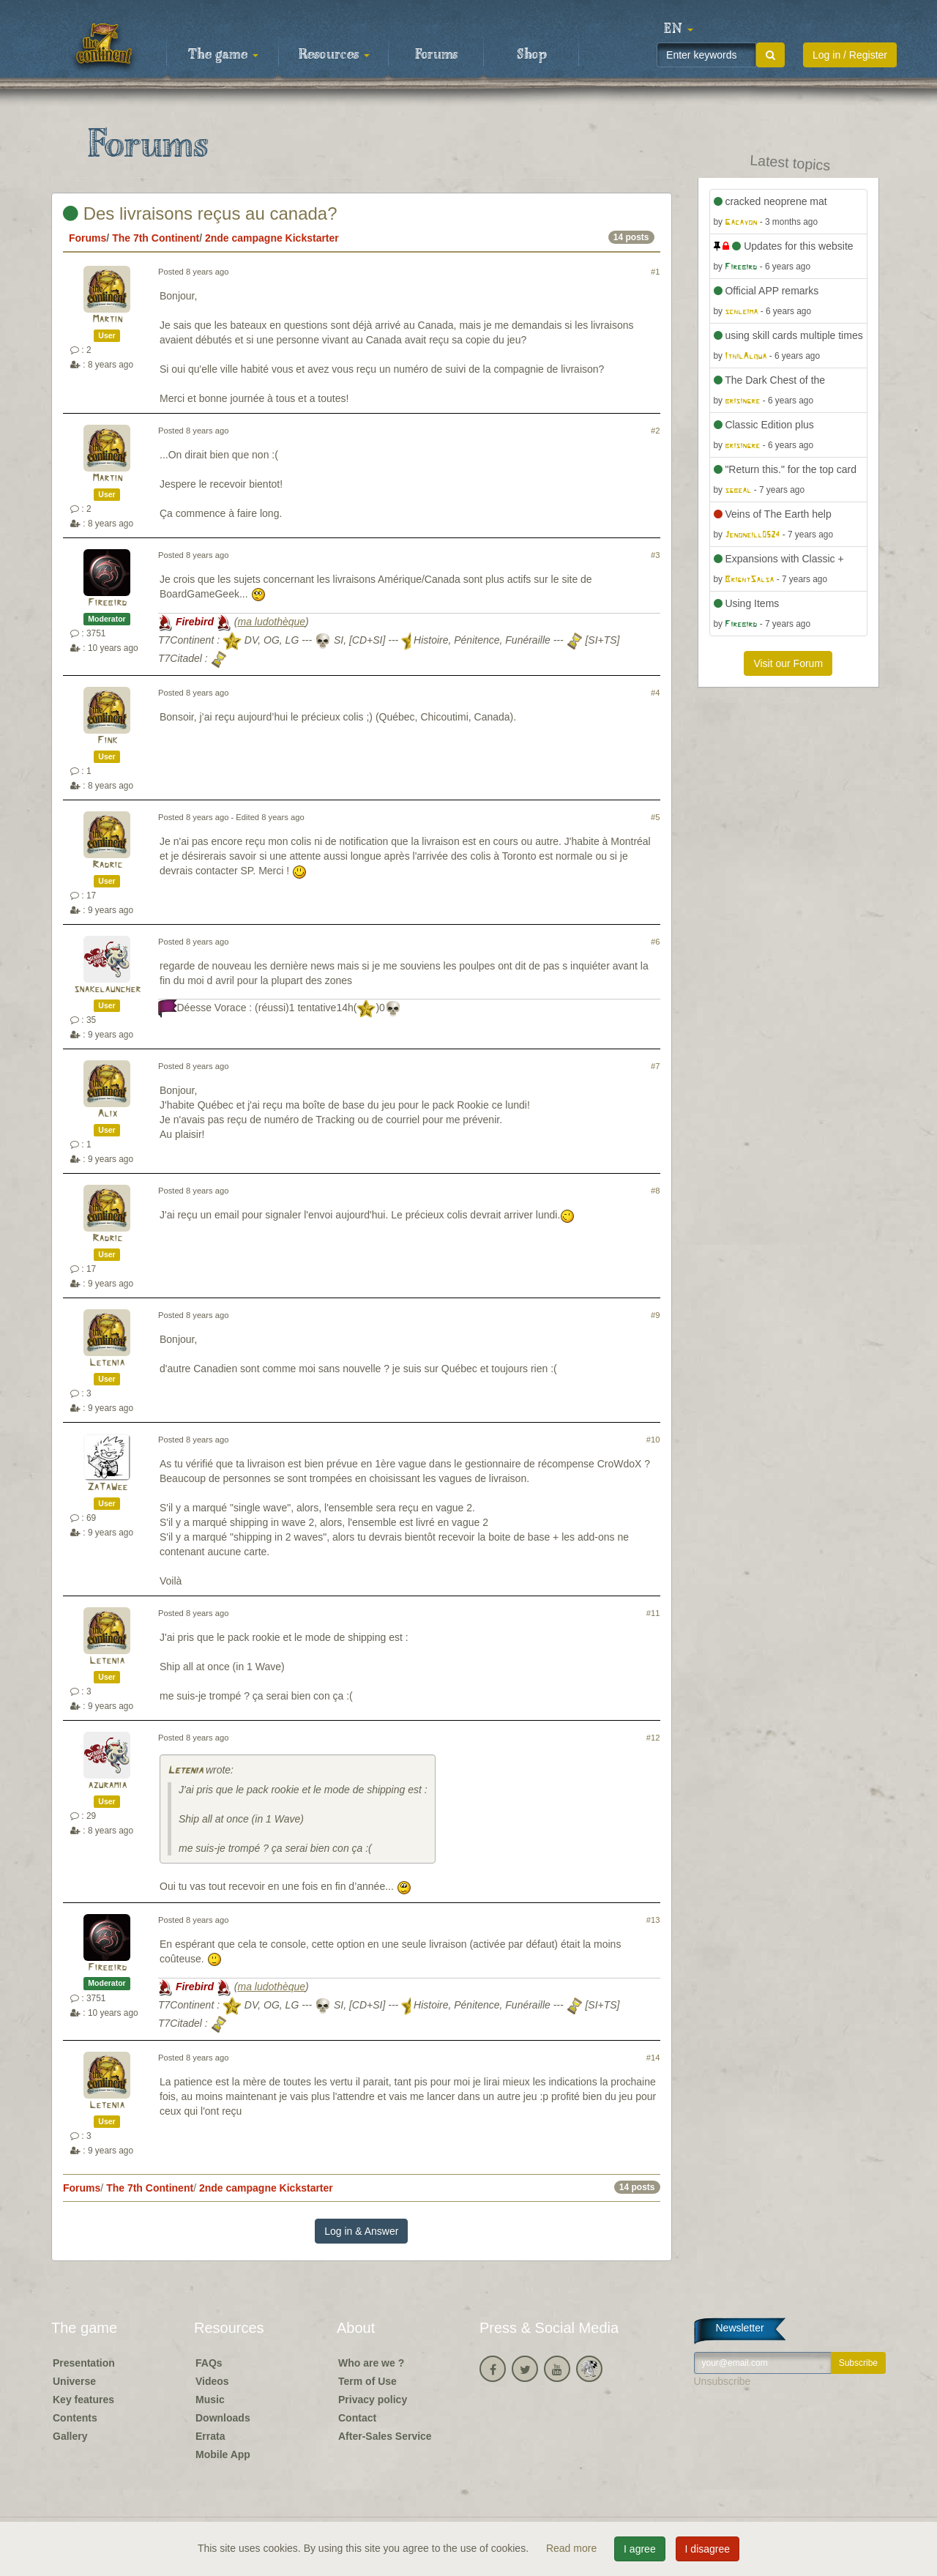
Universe (74, 2381)
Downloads (222, 2418)
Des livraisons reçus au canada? (200, 213)
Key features (83, 2399)
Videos (212, 2381)
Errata (210, 2436)
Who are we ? (371, 2363)
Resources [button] (334, 55)
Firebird (107, 603)
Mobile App (222, 2454)
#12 (653, 1737)
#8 (655, 1190)
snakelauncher (107, 989)
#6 (655, 941)
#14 (653, 2057)
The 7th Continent (155, 238)
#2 (655, 430)
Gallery (70, 2436)
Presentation (84, 2363)
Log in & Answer (361, 2231)
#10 (653, 1439)
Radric (107, 865)
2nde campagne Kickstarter (272, 238)
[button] (679, 29)
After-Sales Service (385, 2436)
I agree (640, 2549)
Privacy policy (372, 2399)
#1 (655, 271)
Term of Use (367, 2381)
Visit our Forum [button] (788, 663)
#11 (653, 1613)
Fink (107, 740)
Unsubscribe (722, 2381)
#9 (655, 1315)
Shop (532, 55)
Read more (573, 2548)
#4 (655, 692)
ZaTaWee (107, 1487)
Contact (357, 2418)
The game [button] (223, 55)
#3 (655, 555)
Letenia (106, 1363)
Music (210, 2399)
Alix (107, 1114)
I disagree (707, 2549)
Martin (107, 319)
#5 (655, 817)
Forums (436, 55)
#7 (655, 1066)
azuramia (107, 1785)
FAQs (209, 2363)
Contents (75, 2418)
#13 (653, 1920)
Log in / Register (850, 55)
